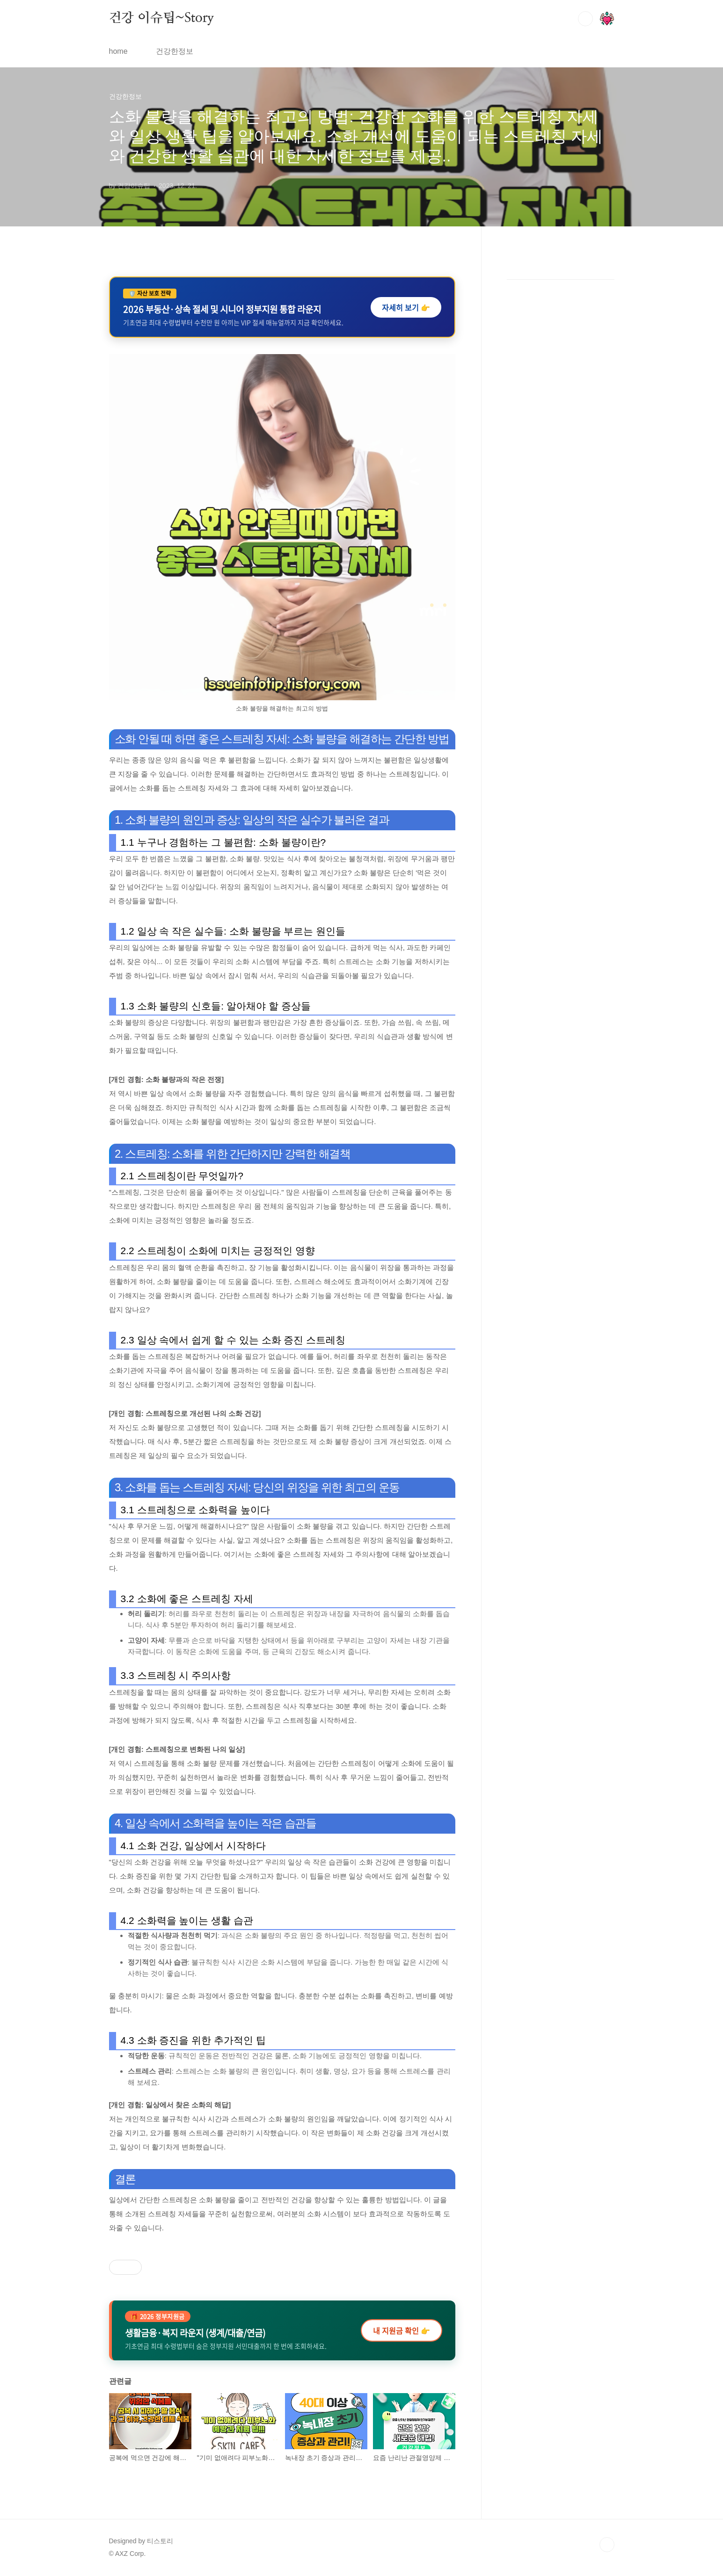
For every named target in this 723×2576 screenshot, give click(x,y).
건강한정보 (174, 51)
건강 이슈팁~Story (161, 18)
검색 (585, 19)
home (118, 51)
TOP (606, 2544)
